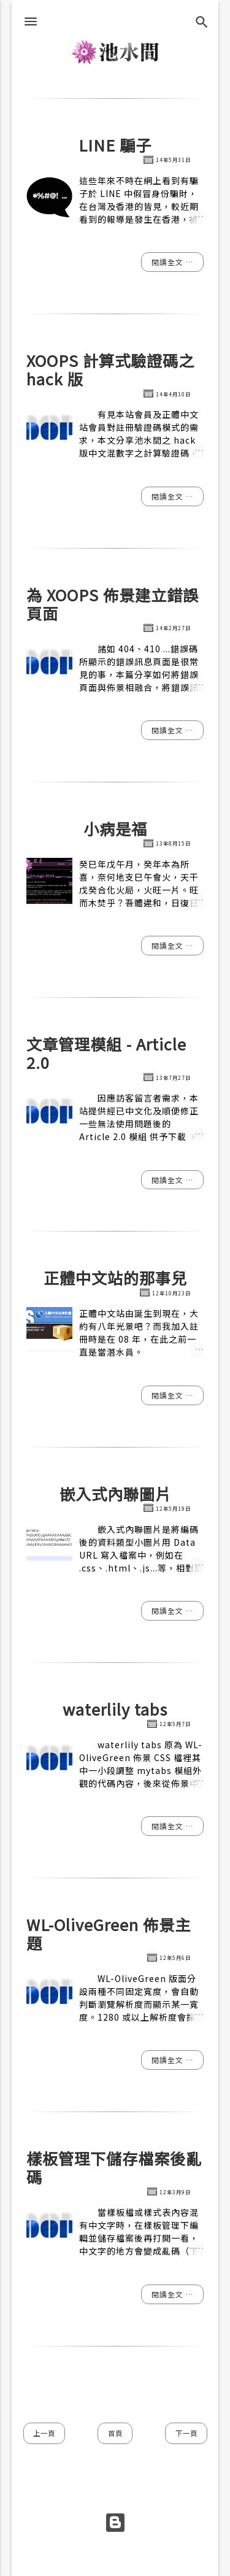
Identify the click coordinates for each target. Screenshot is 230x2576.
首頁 (115, 2433)
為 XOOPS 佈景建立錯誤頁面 (112, 603)
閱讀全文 (168, 261)
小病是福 (115, 828)
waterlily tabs (115, 1709)
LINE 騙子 (115, 145)
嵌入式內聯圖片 (115, 1493)
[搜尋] (202, 22)
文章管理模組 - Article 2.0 (106, 1053)
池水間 (115, 51)
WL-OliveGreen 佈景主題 (108, 1933)
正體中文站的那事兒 (115, 1277)
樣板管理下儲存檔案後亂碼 (114, 2167)
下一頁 (186, 2433)
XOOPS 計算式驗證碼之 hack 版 (110, 369)
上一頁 (44, 2433)
